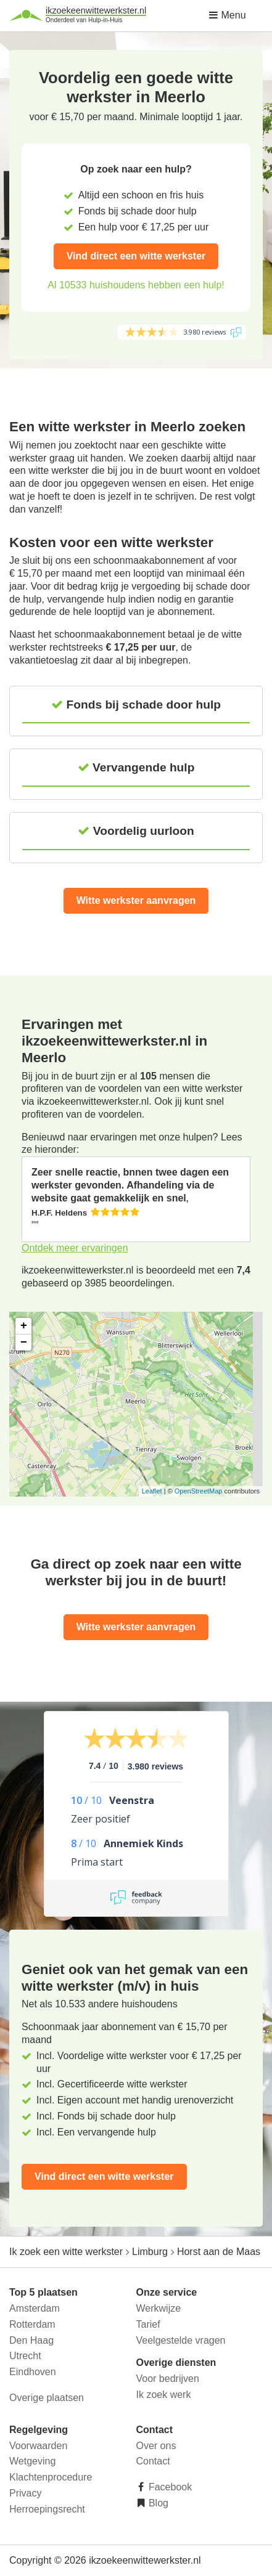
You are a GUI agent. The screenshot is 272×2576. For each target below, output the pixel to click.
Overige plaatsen (46, 2397)
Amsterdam (34, 2308)
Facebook (169, 2487)
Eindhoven (32, 2372)
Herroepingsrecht (47, 2509)
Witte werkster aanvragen (136, 900)
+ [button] (23, 1325)
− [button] (23, 1342)
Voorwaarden (38, 2445)
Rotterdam (32, 2324)
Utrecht (25, 2355)
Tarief (148, 2324)
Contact (153, 2461)
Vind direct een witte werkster (136, 256)
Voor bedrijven (167, 2378)
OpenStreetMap (199, 1491)
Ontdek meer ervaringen (75, 1248)
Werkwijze (158, 2308)
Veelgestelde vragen (181, 2340)
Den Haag (31, 2340)
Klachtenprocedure (50, 2477)
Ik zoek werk (163, 2394)
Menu (226, 15)
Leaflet (152, 1491)
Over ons (156, 2445)
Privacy (25, 2493)
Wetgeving (32, 2461)
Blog (157, 2503)
